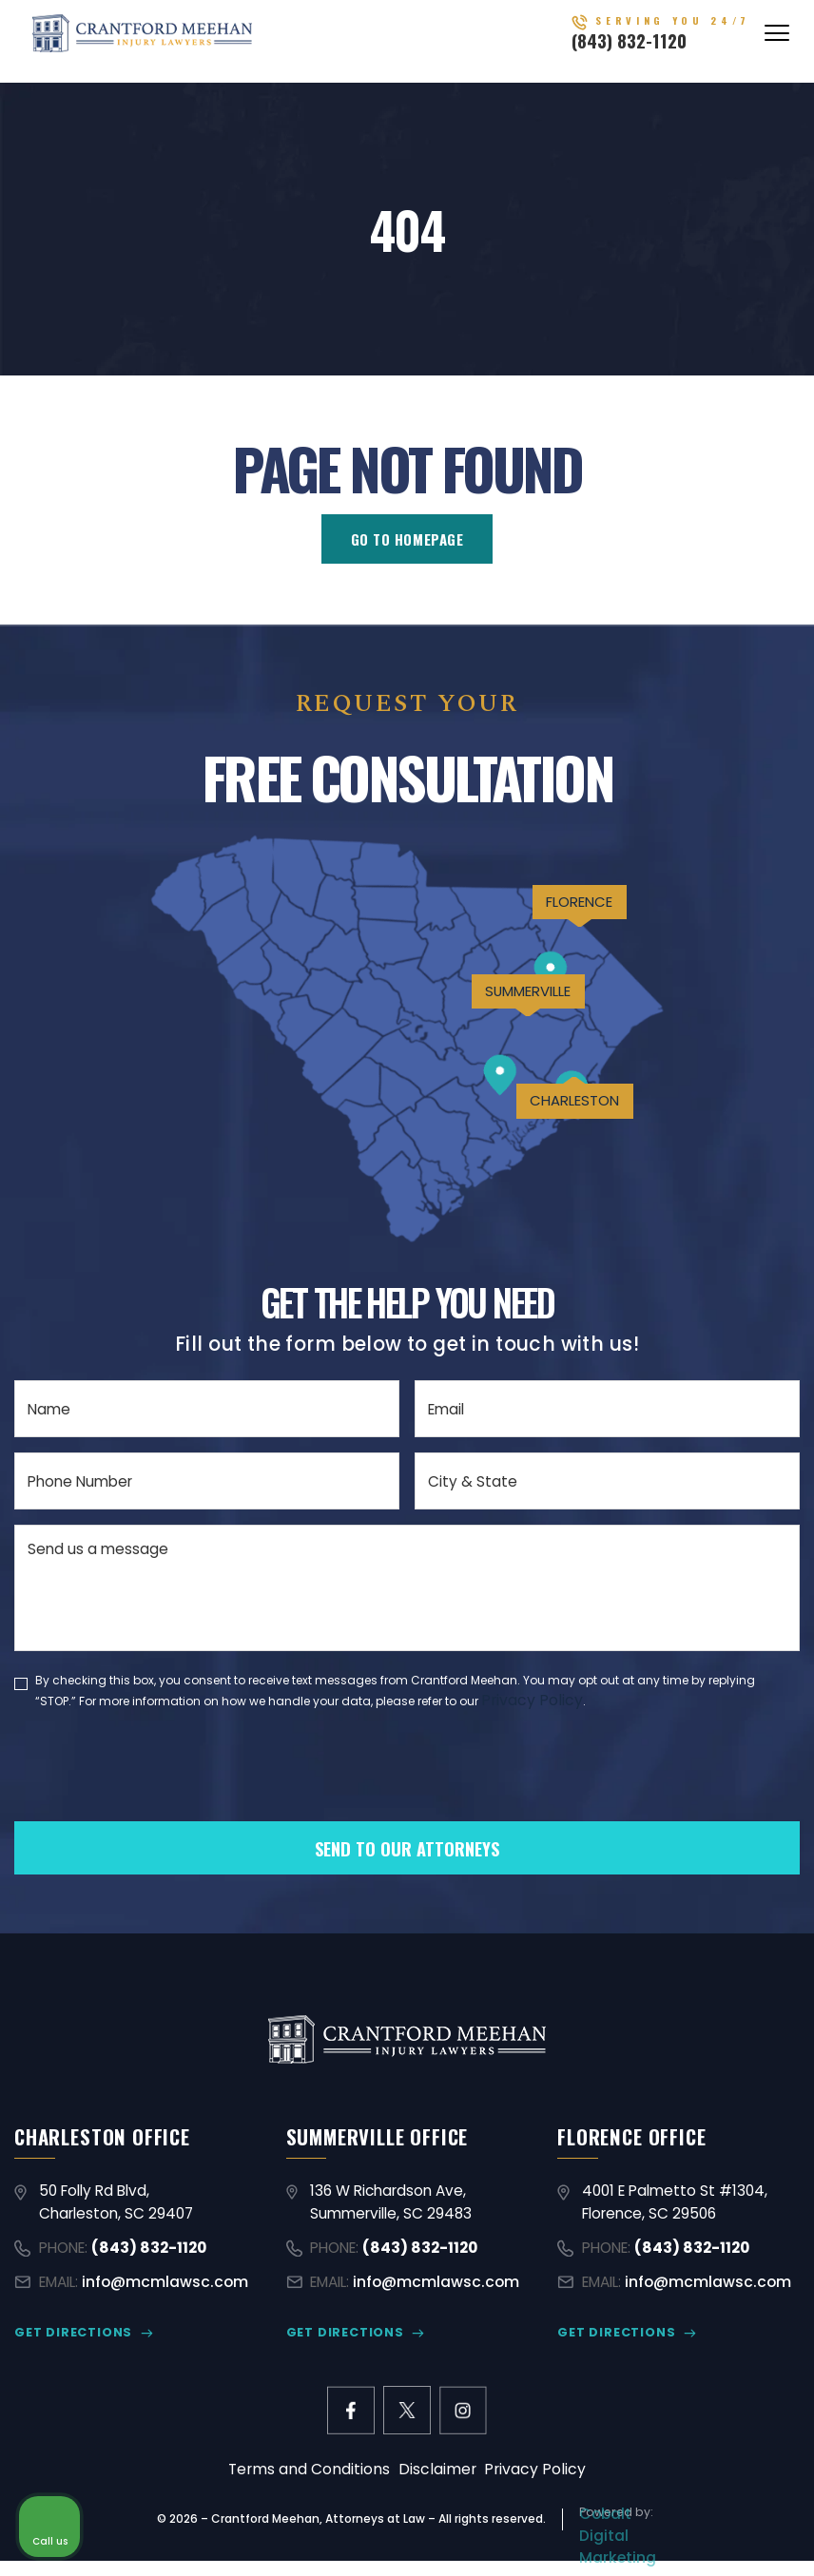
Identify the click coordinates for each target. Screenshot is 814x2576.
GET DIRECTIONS (72, 2338)
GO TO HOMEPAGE (407, 539)
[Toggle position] (711, 1968)
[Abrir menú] (777, 40)
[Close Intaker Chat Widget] (751, 1968)
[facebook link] (349, 2416)
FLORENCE (565, 919)
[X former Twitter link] (407, 2416)
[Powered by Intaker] (652, 2536)
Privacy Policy (529, 1701)
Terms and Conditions (314, 2476)
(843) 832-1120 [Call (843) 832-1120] (659, 48)
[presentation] (158, 1798)
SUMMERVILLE (505, 1023)
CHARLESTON (562, 1145)
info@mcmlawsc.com (165, 2287)
